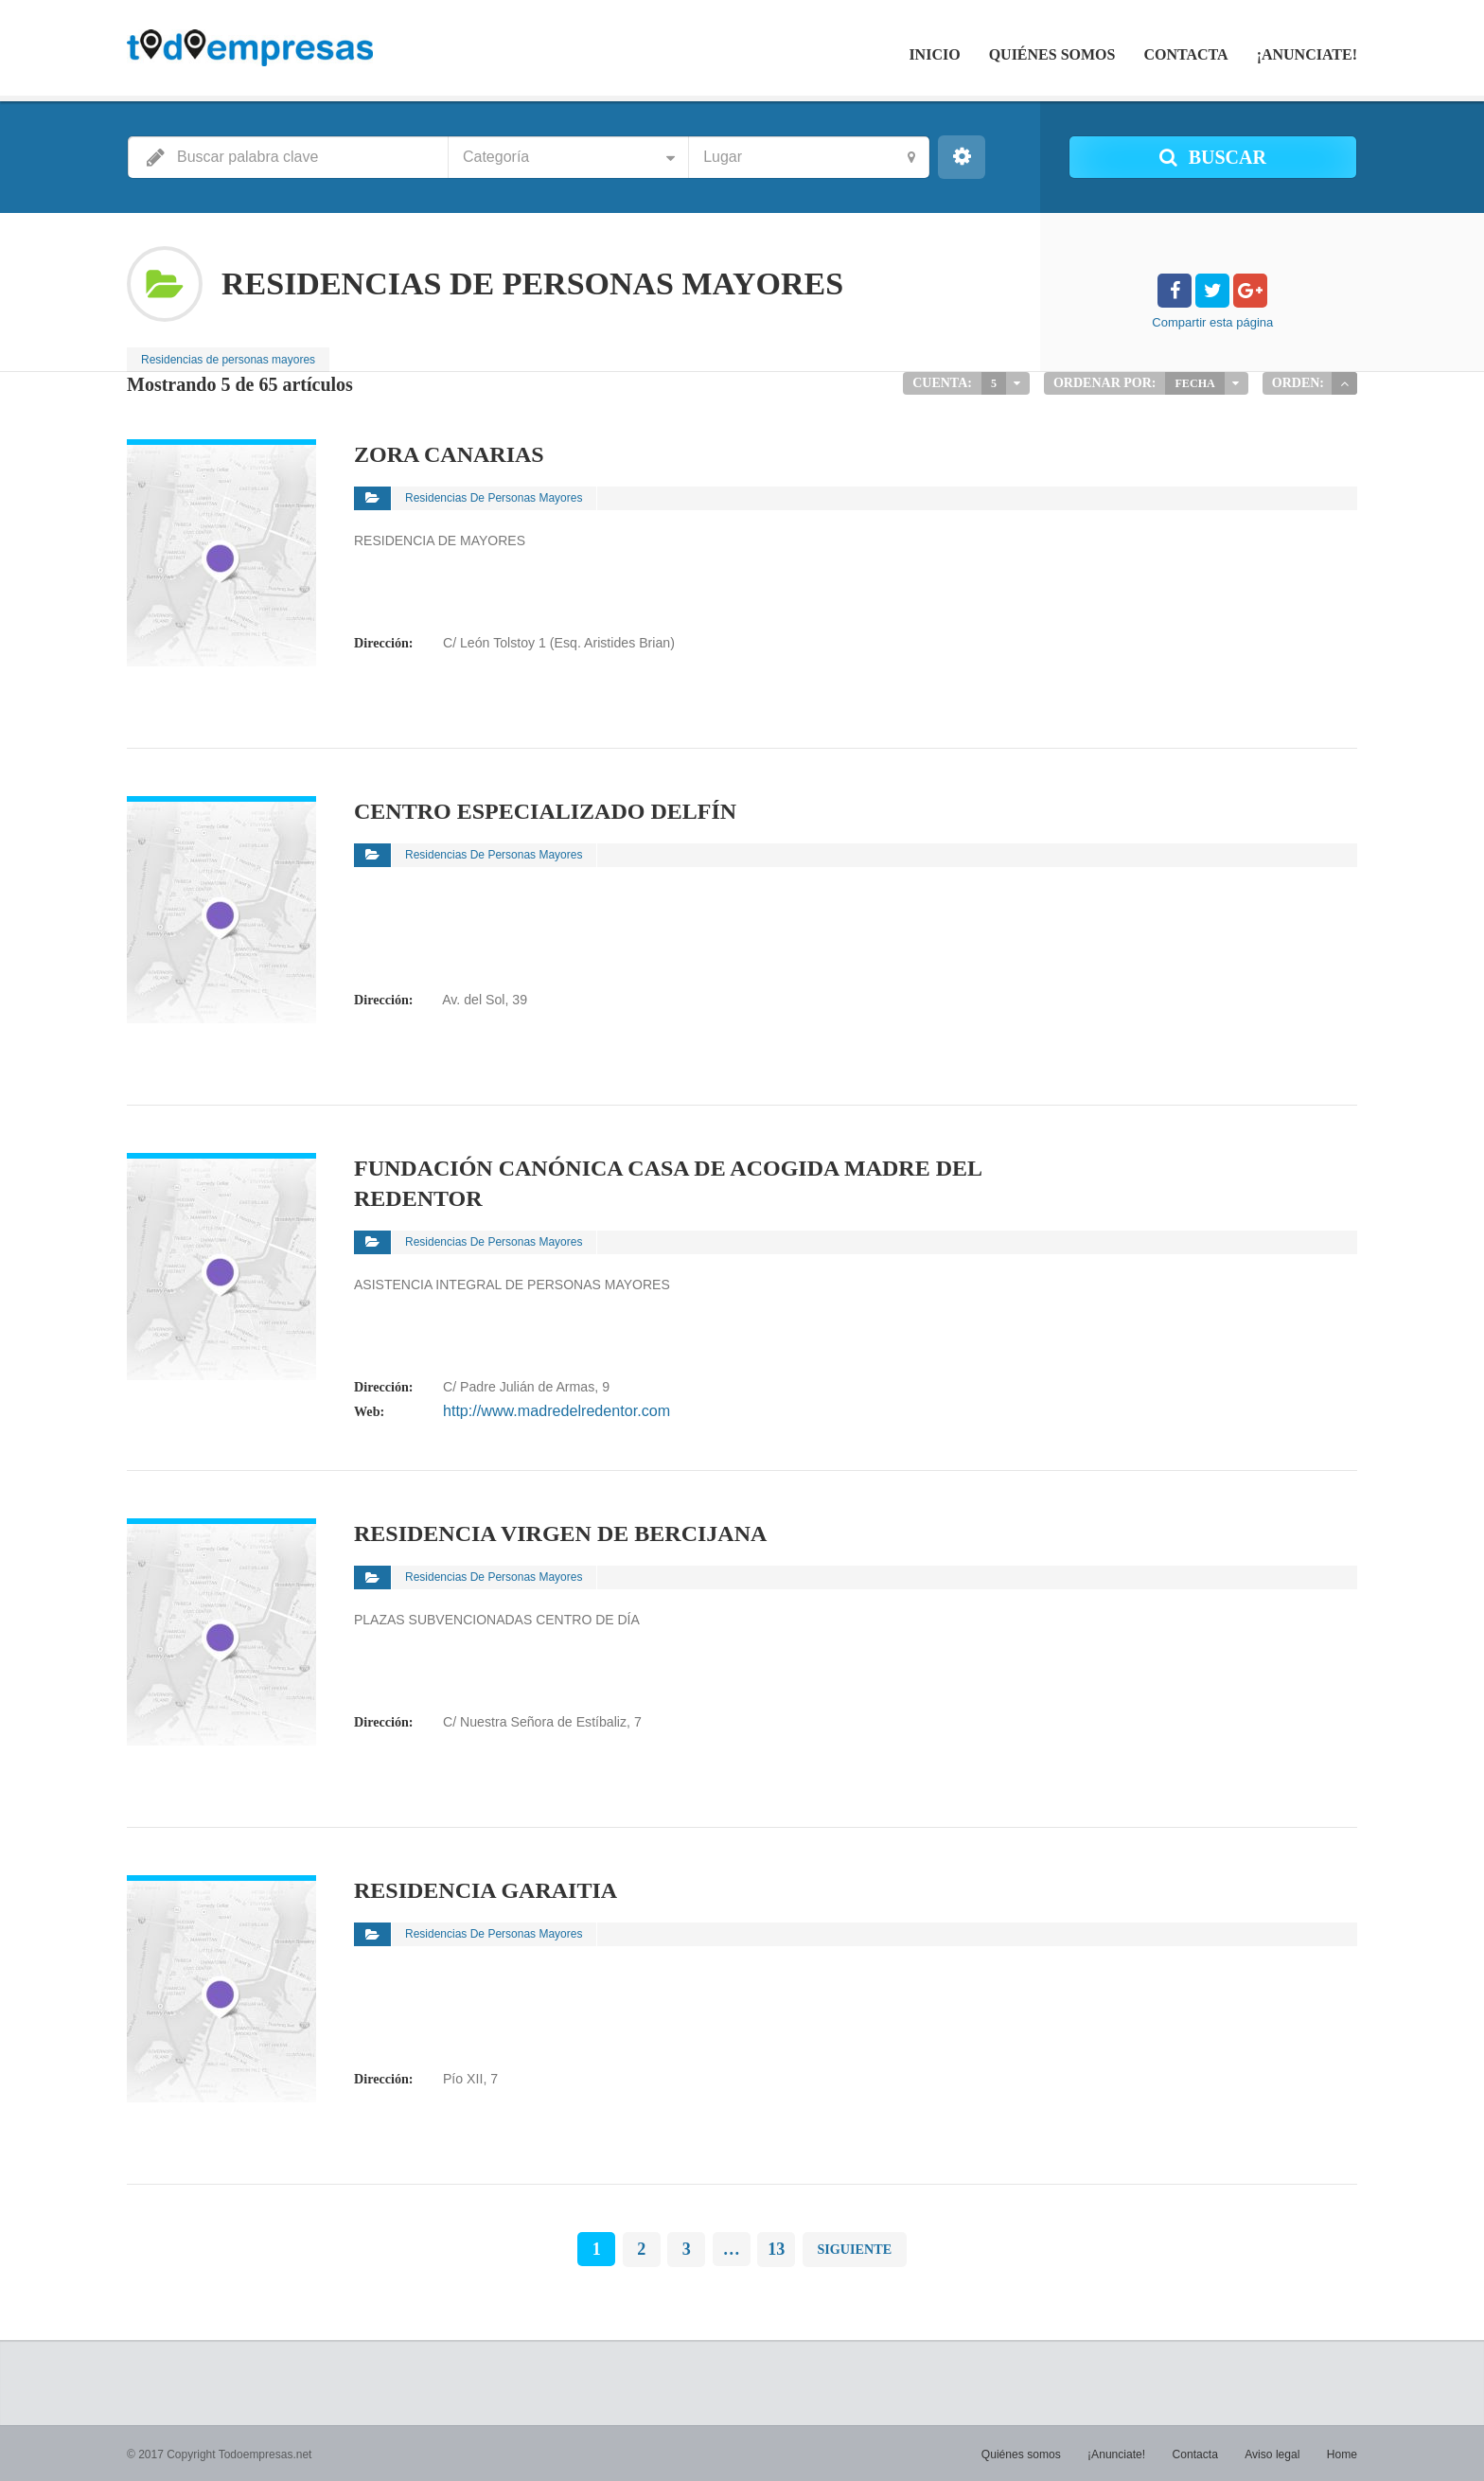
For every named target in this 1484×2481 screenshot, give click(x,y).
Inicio (934, 54)
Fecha (1195, 383)
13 (776, 2248)
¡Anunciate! (1307, 54)
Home (1342, 2452)
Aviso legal (1273, 2452)
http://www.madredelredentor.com (542, 1410)
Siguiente (855, 2248)
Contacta (1185, 54)
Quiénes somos (1052, 54)
